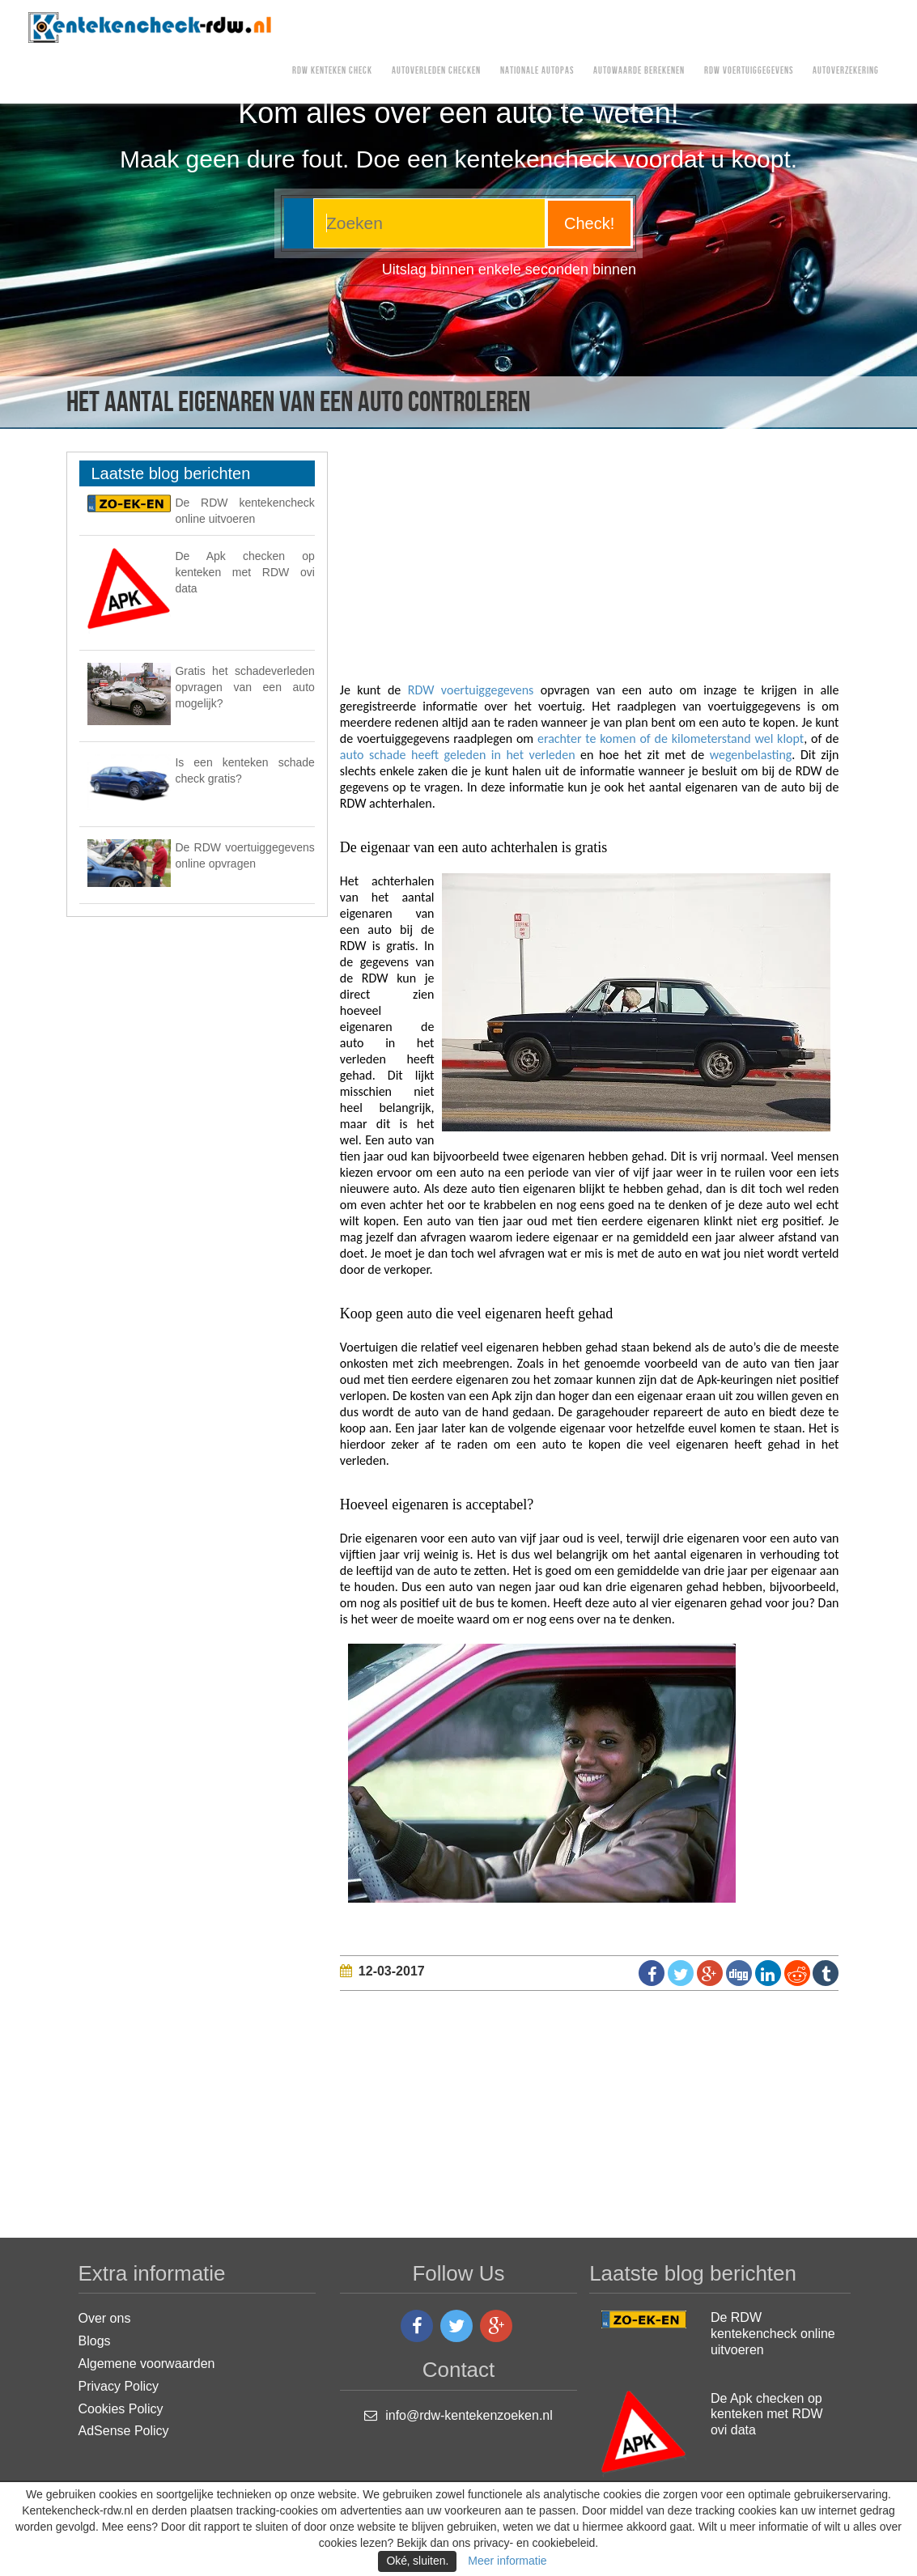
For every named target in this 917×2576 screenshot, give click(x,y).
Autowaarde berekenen (639, 71)
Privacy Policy (119, 2386)
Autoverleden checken (436, 71)
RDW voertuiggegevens (748, 71)
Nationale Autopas (537, 71)
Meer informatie (507, 2560)
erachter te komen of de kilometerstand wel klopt (670, 738)
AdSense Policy (124, 2431)
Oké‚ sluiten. (417, 2560)
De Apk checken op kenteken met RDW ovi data (244, 572)
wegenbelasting (751, 754)
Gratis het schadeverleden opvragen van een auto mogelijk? (244, 687)
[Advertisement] (628, 565)
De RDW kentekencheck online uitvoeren (773, 2334)
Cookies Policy (121, 2409)
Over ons (105, 2318)
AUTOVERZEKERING (846, 71)
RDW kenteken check (332, 71)
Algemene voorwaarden (147, 2363)
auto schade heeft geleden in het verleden (460, 754)
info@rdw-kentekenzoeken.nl (469, 2415)
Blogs (95, 2341)
